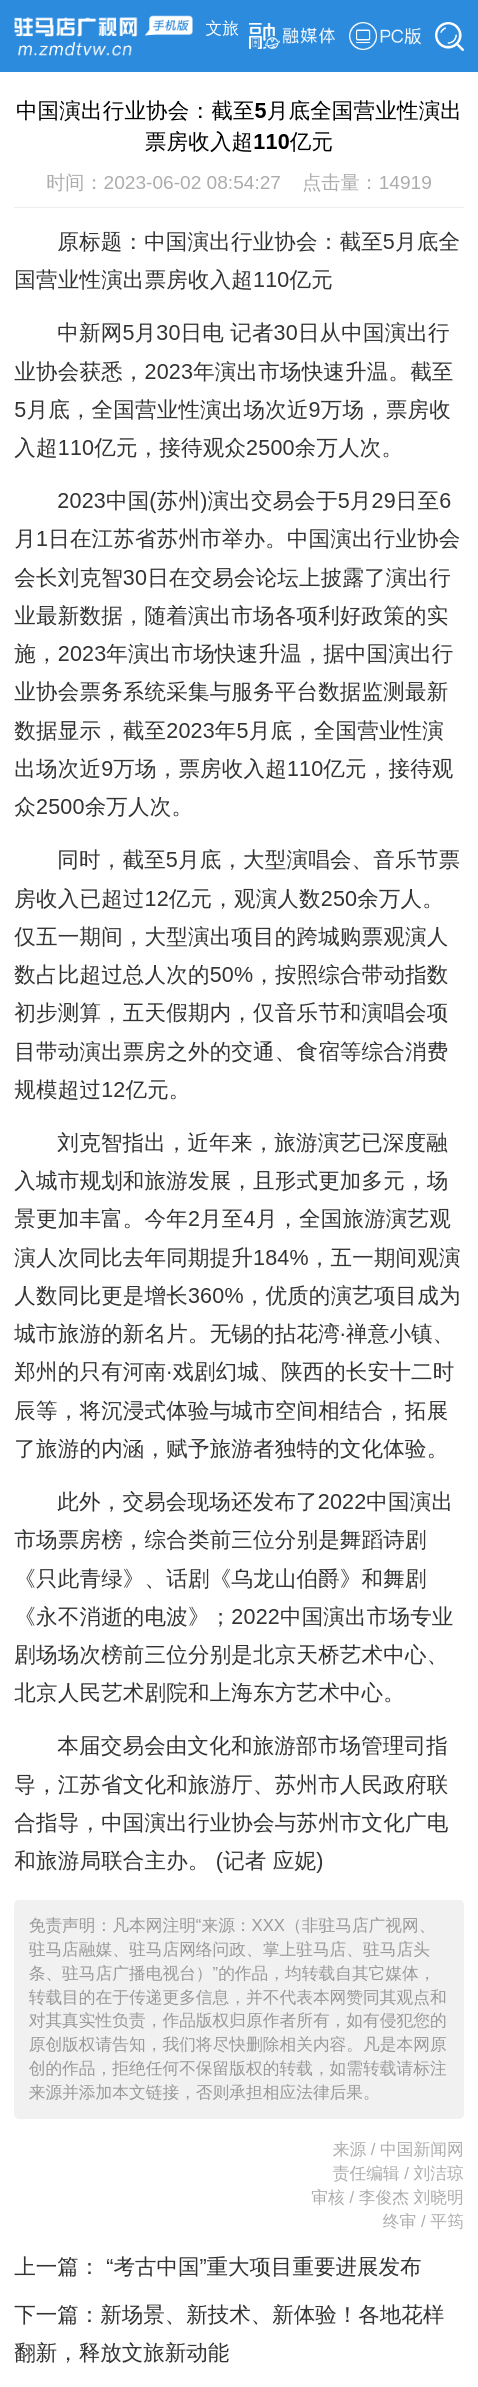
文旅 (222, 28)
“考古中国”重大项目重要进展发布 (260, 2267)
